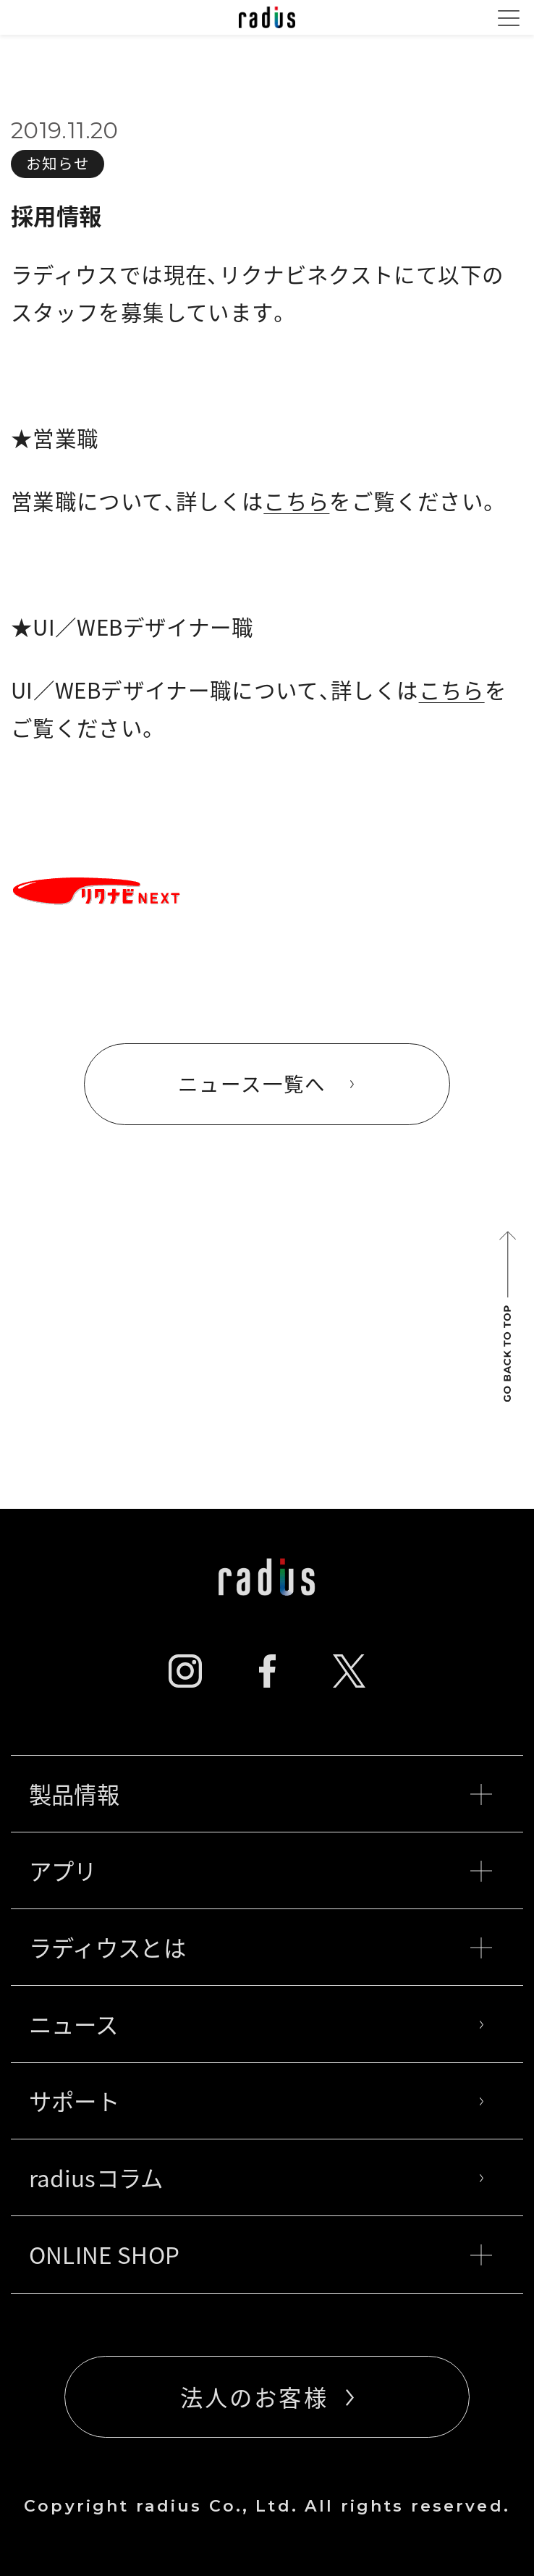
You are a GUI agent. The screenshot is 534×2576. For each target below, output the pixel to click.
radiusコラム (260, 2177)
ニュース (260, 2024)
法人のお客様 (254, 2397)
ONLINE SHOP (260, 2254)
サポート (260, 2101)
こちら (296, 500)
